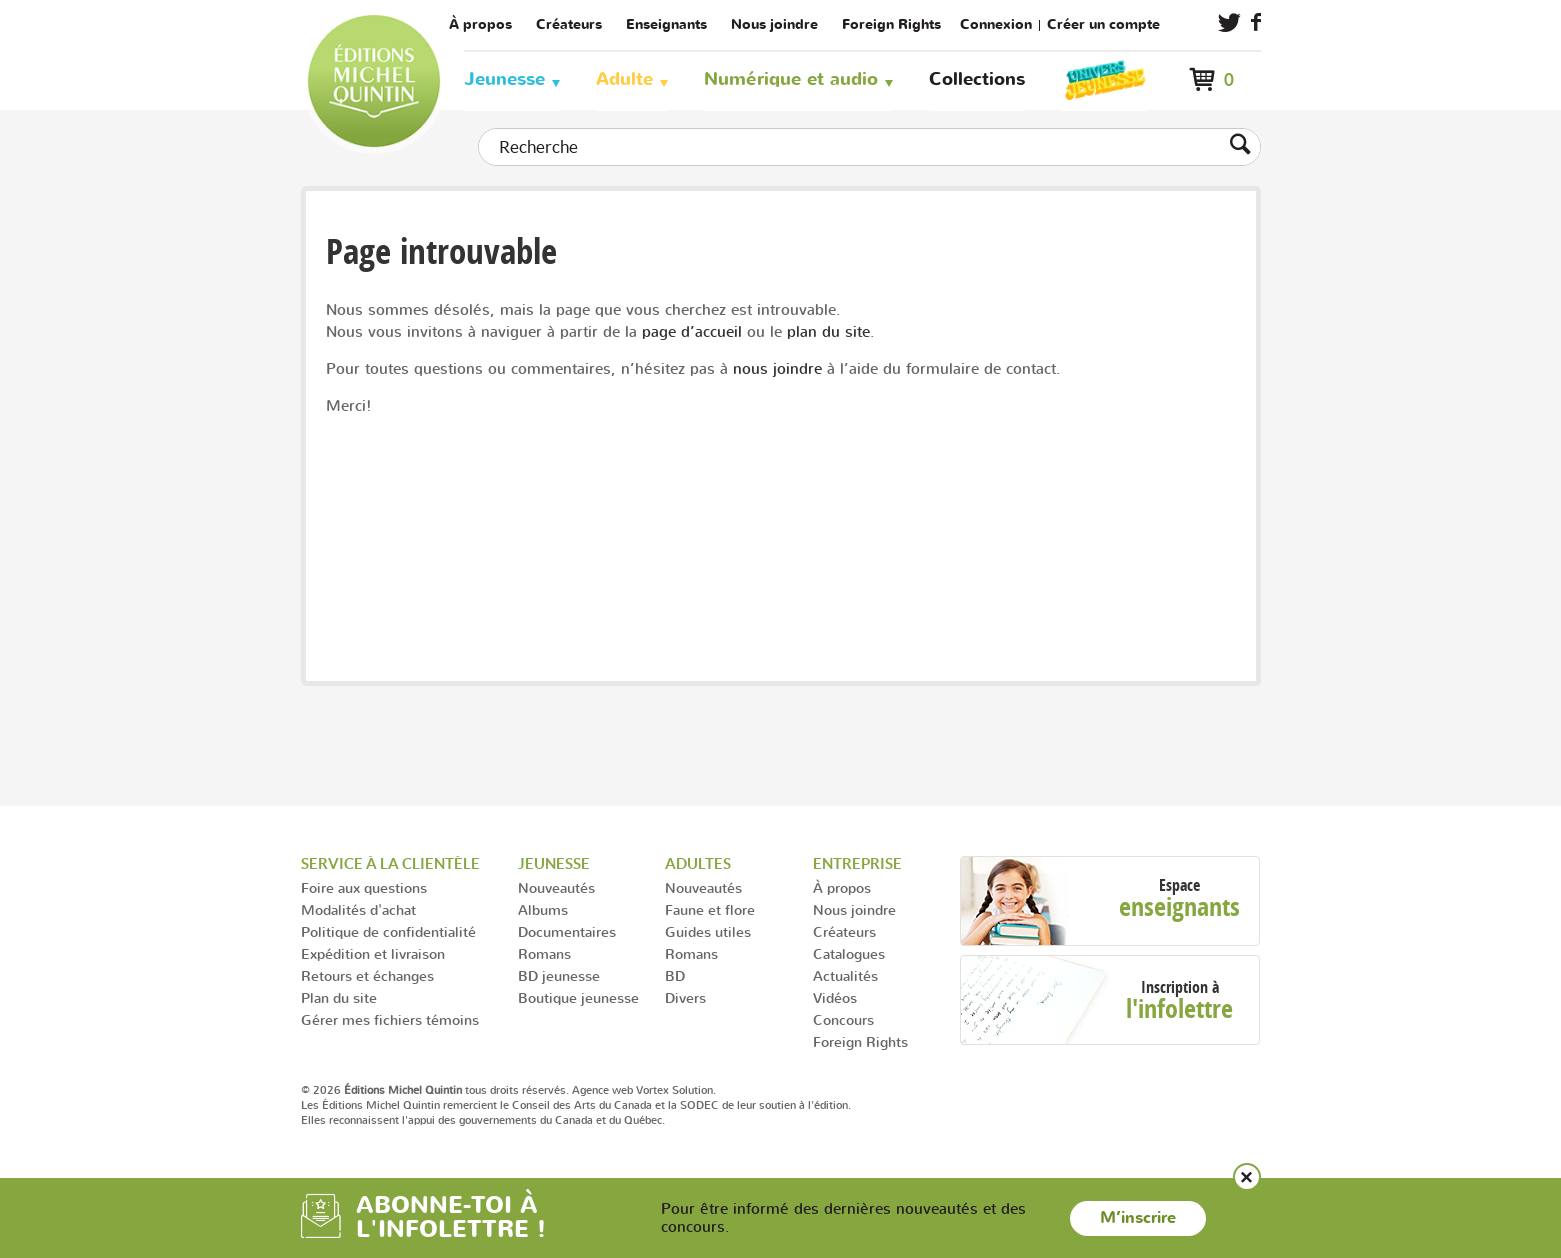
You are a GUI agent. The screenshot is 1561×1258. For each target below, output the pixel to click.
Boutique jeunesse (578, 997)
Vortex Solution (674, 1090)
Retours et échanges (367, 975)
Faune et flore (710, 909)
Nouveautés (556, 887)
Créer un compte (1103, 24)
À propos (480, 24)
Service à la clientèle (390, 863)
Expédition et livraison (373, 953)
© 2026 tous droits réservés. (435, 1090)
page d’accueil (692, 331)
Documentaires (567, 931)
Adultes (698, 863)
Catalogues (849, 953)
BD (675, 975)
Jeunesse (504, 79)
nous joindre (777, 368)
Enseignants (666, 24)
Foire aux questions (364, 887)
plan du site (828, 331)
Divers (685, 997)
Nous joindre (774, 24)
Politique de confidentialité (388, 931)
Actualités (845, 975)
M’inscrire (1138, 1218)
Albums (543, 909)
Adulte (624, 79)
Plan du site (339, 997)
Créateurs (569, 24)
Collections (977, 79)
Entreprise (857, 863)
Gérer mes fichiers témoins (390, 1019)
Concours (843, 1019)
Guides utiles (708, 931)
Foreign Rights (891, 24)
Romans (544, 953)
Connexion (996, 24)
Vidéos (835, 997)
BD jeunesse (559, 975)
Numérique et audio (791, 79)
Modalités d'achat (358, 909)
